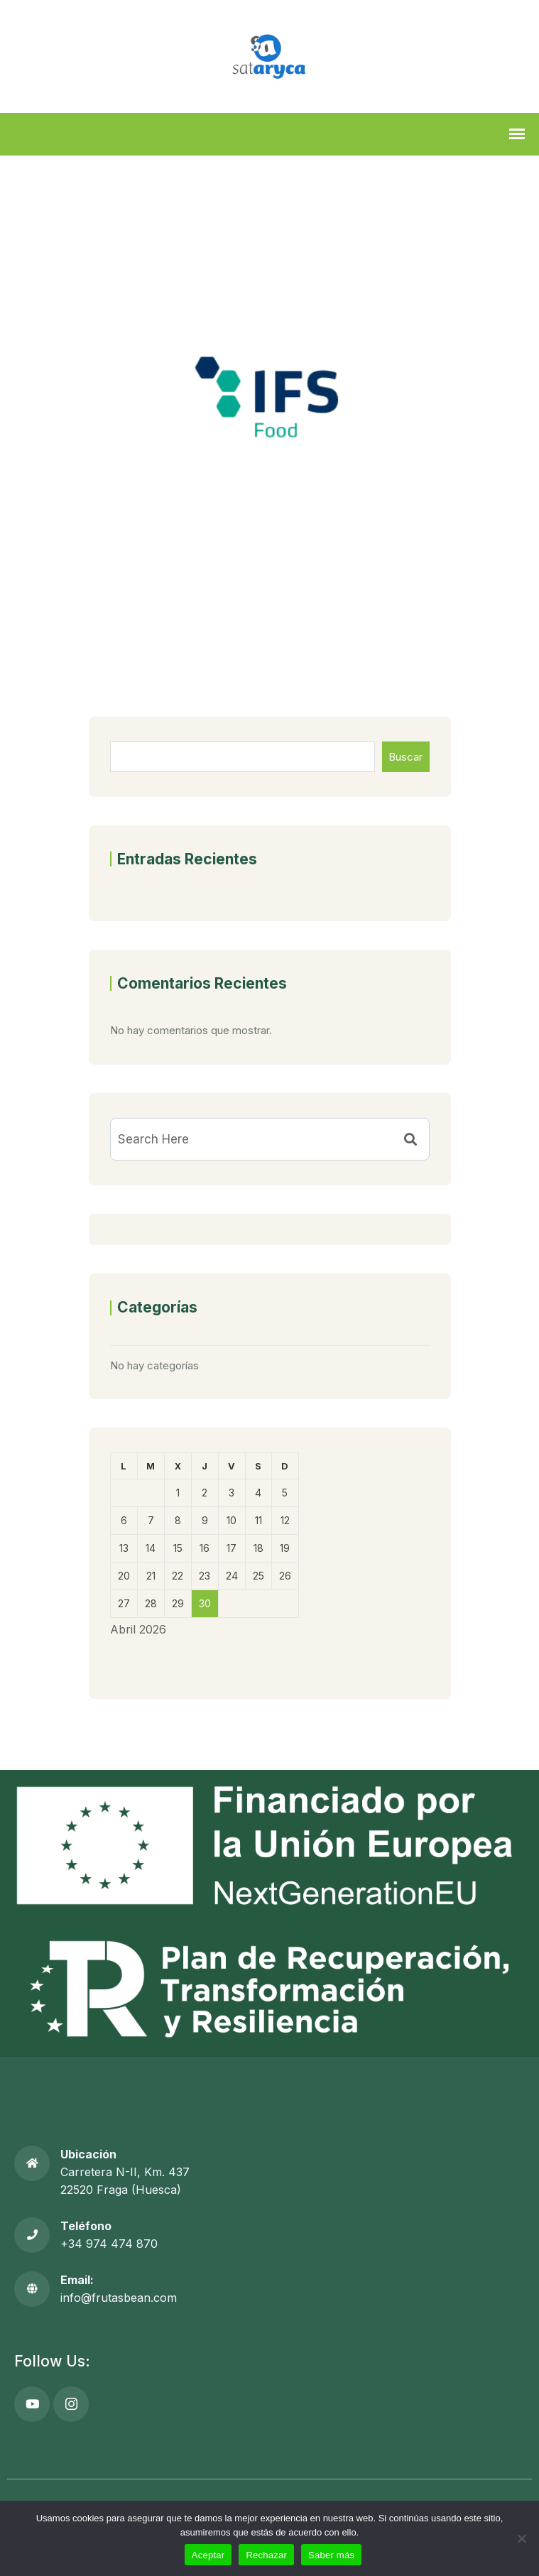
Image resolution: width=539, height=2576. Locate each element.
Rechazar (266, 2555)
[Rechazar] (521, 2538)
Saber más (331, 2555)
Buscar (405, 756)
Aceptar (208, 2555)
